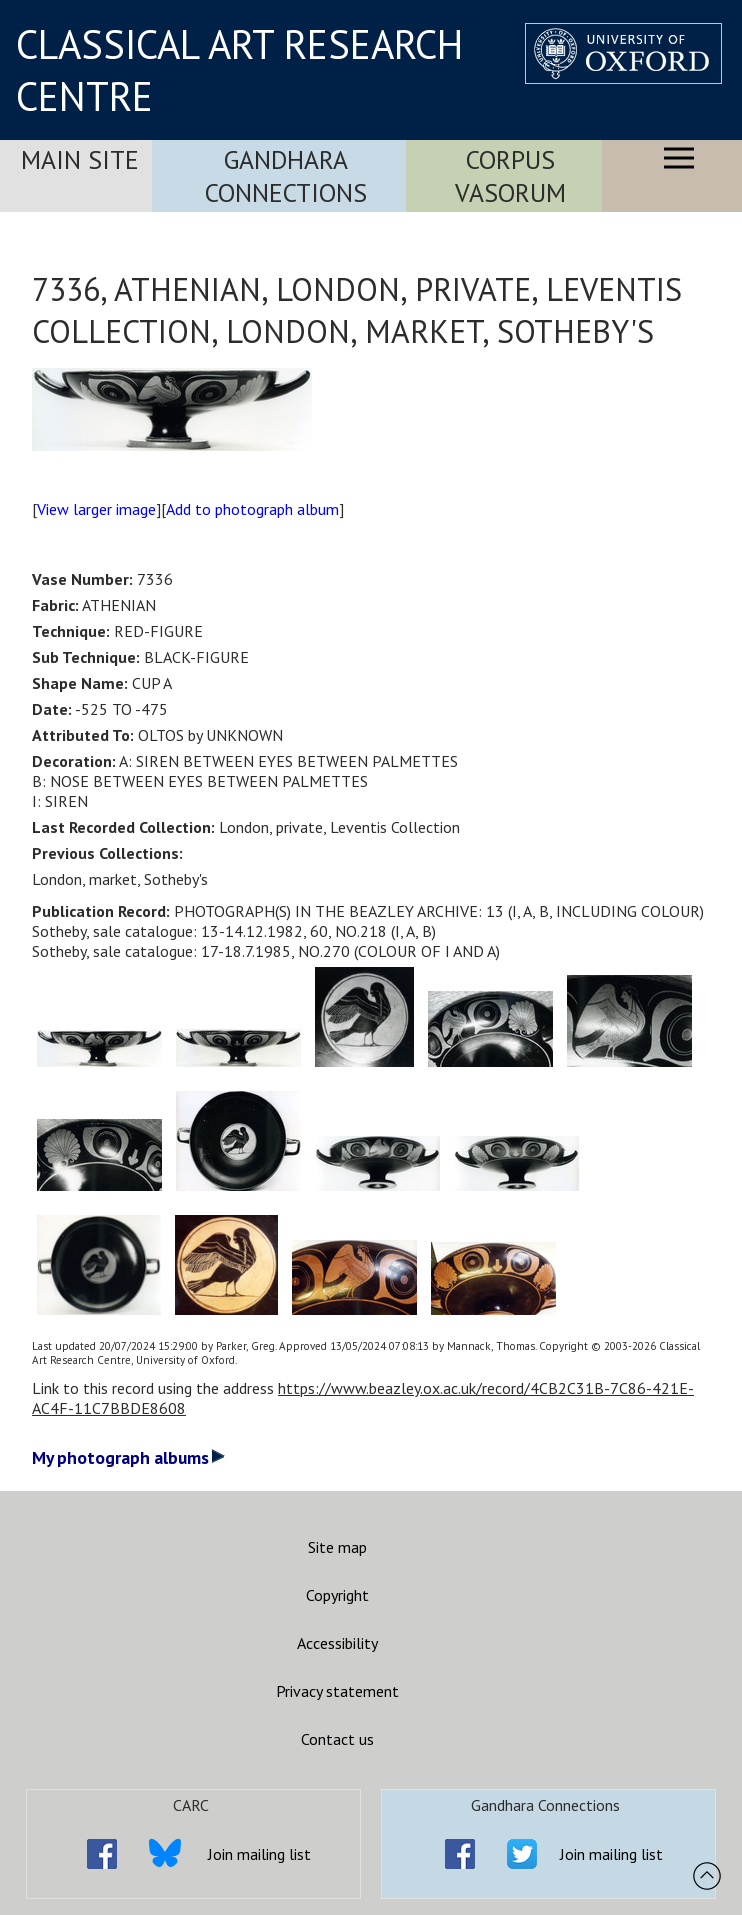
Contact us (337, 1739)
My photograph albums (128, 1457)
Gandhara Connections (286, 176)
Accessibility (337, 1643)
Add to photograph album (252, 509)
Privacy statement (337, 1691)
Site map (337, 1547)
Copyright (337, 1595)
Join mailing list (259, 1854)
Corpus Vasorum (510, 176)
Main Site (80, 159)
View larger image (96, 509)
